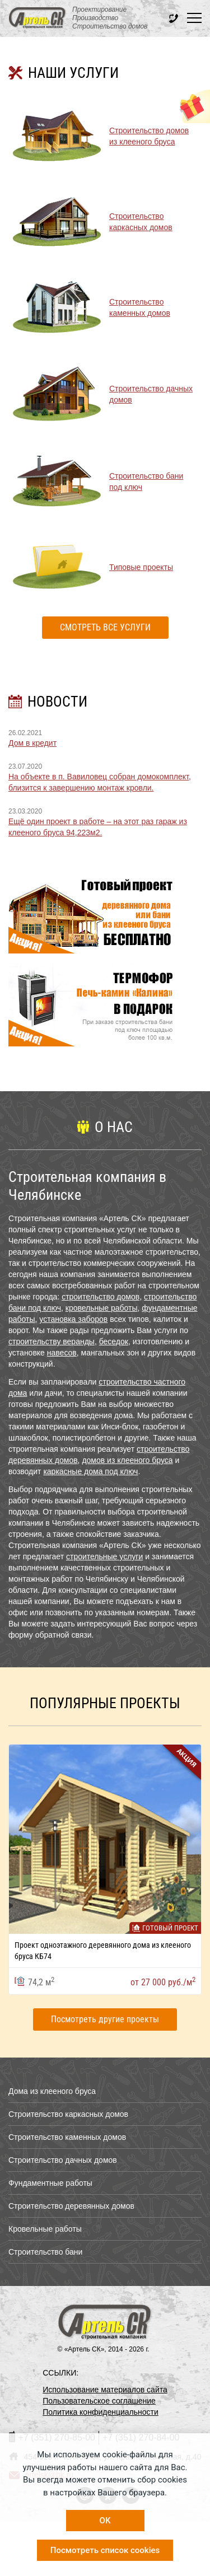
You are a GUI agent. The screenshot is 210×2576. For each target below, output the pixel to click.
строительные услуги (104, 1556)
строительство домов (100, 1296)
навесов (62, 1352)
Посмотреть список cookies (105, 2550)
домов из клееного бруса (127, 1460)
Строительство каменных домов (67, 2137)
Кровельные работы (45, 2228)
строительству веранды (51, 1341)
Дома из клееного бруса (52, 2091)
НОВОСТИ (57, 701)
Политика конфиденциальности (100, 2411)
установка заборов (73, 1319)
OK (105, 2521)
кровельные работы (102, 1307)
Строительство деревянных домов (71, 2205)
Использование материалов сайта (105, 2389)
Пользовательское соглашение (99, 2400)
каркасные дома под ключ (90, 1471)
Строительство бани (45, 2251)
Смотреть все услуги (105, 627)
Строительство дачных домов (62, 2160)
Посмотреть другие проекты (105, 2019)
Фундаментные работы (50, 2182)
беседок (113, 1341)
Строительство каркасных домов (68, 2114)
